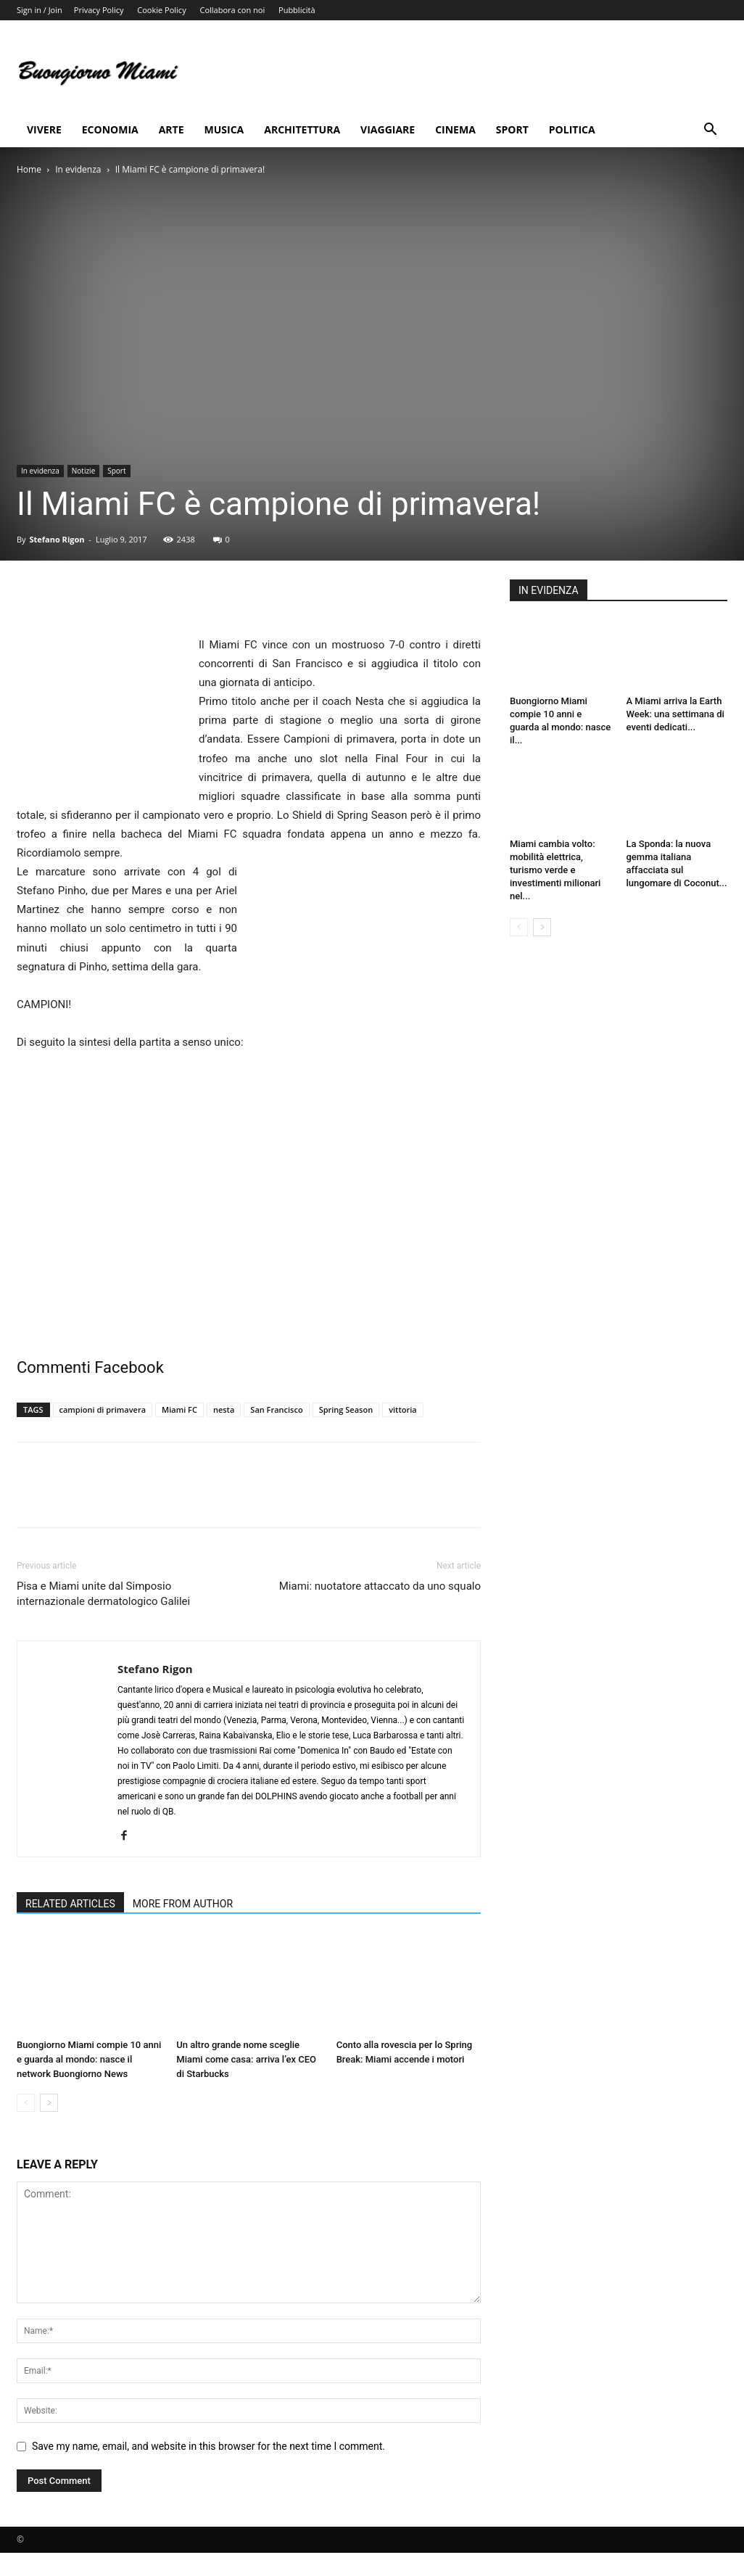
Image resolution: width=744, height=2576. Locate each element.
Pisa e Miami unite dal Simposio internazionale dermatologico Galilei (103, 1594)
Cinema (455, 129)
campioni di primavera (102, 1409)
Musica (224, 129)
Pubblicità (296, 9)
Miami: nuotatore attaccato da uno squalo (380, 1586)
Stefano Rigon (56, 539)
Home (29, 169)
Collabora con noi (232, 9)
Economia (110, 129)
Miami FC (179, 1409)
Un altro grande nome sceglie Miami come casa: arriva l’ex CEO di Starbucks (246, 2059)
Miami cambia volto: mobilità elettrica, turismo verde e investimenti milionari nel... (555, 869)
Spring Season (346, 1409)
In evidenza (78, 169)
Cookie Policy (161, 9)
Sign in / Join (39, 9)
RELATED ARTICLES (70, 1904)
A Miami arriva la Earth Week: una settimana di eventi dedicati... (675, 713)
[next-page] (49, 2103)
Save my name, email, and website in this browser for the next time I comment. (208, 2446)
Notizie (83, 471)
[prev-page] (26, 2103)
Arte (171, 129)
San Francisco (276, 1409)
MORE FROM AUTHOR (183, 1904)
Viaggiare (387, 129)
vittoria (403, 1409)
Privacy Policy (99, 9)
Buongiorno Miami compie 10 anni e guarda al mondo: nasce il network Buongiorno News (89, 2059)
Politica (572, 129)
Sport (512, 129)
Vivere (44, 129)
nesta (223, 1409)
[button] (710, 131)
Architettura (302, 129)
